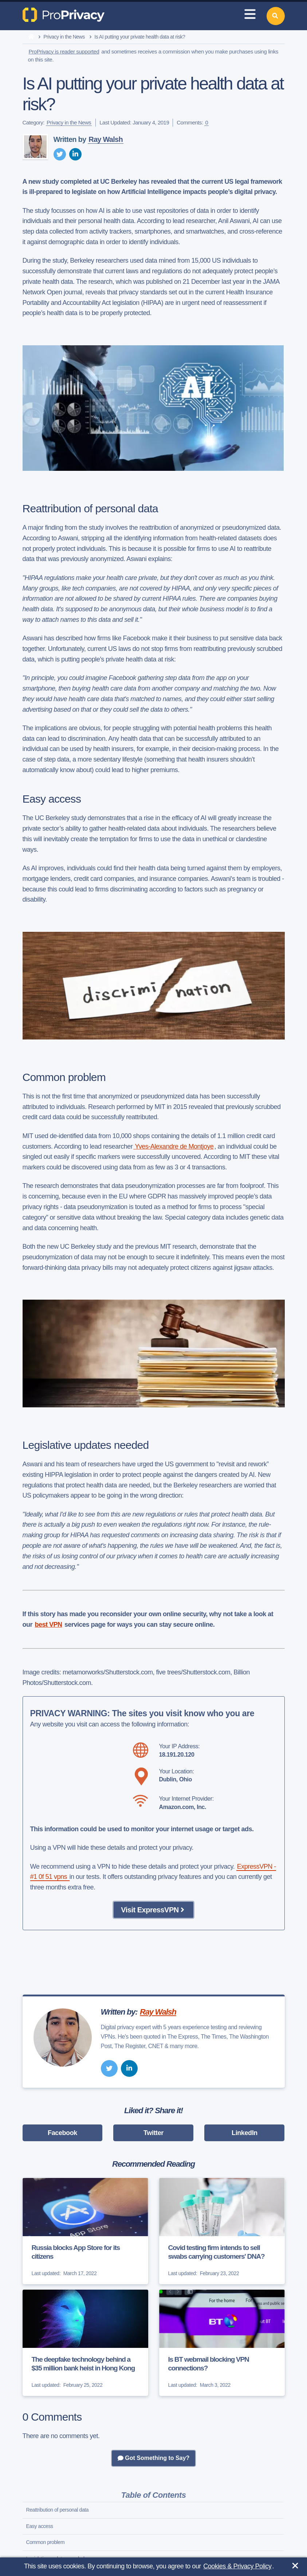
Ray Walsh (105, 139)
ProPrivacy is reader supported (64, 51)
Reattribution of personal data (57, 2510)
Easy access (39, 2526)
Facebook (62, 2132)
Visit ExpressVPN (153, 1910)
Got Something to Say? (153, 2458)
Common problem (45, 2542)
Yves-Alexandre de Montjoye (173, 1146)
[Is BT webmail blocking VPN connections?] (222, 2343)
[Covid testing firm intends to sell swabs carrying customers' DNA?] (222, 2231)
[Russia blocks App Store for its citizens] (85, 2231)
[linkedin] (75, 154)
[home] (31, 37)
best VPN (48, 1624)
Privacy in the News (63, 37)
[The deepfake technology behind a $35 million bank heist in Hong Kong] (85, 2343)
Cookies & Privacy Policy (237, 2566)
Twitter (153, 2132)
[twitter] (60, 154)
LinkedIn (244, 2132)
